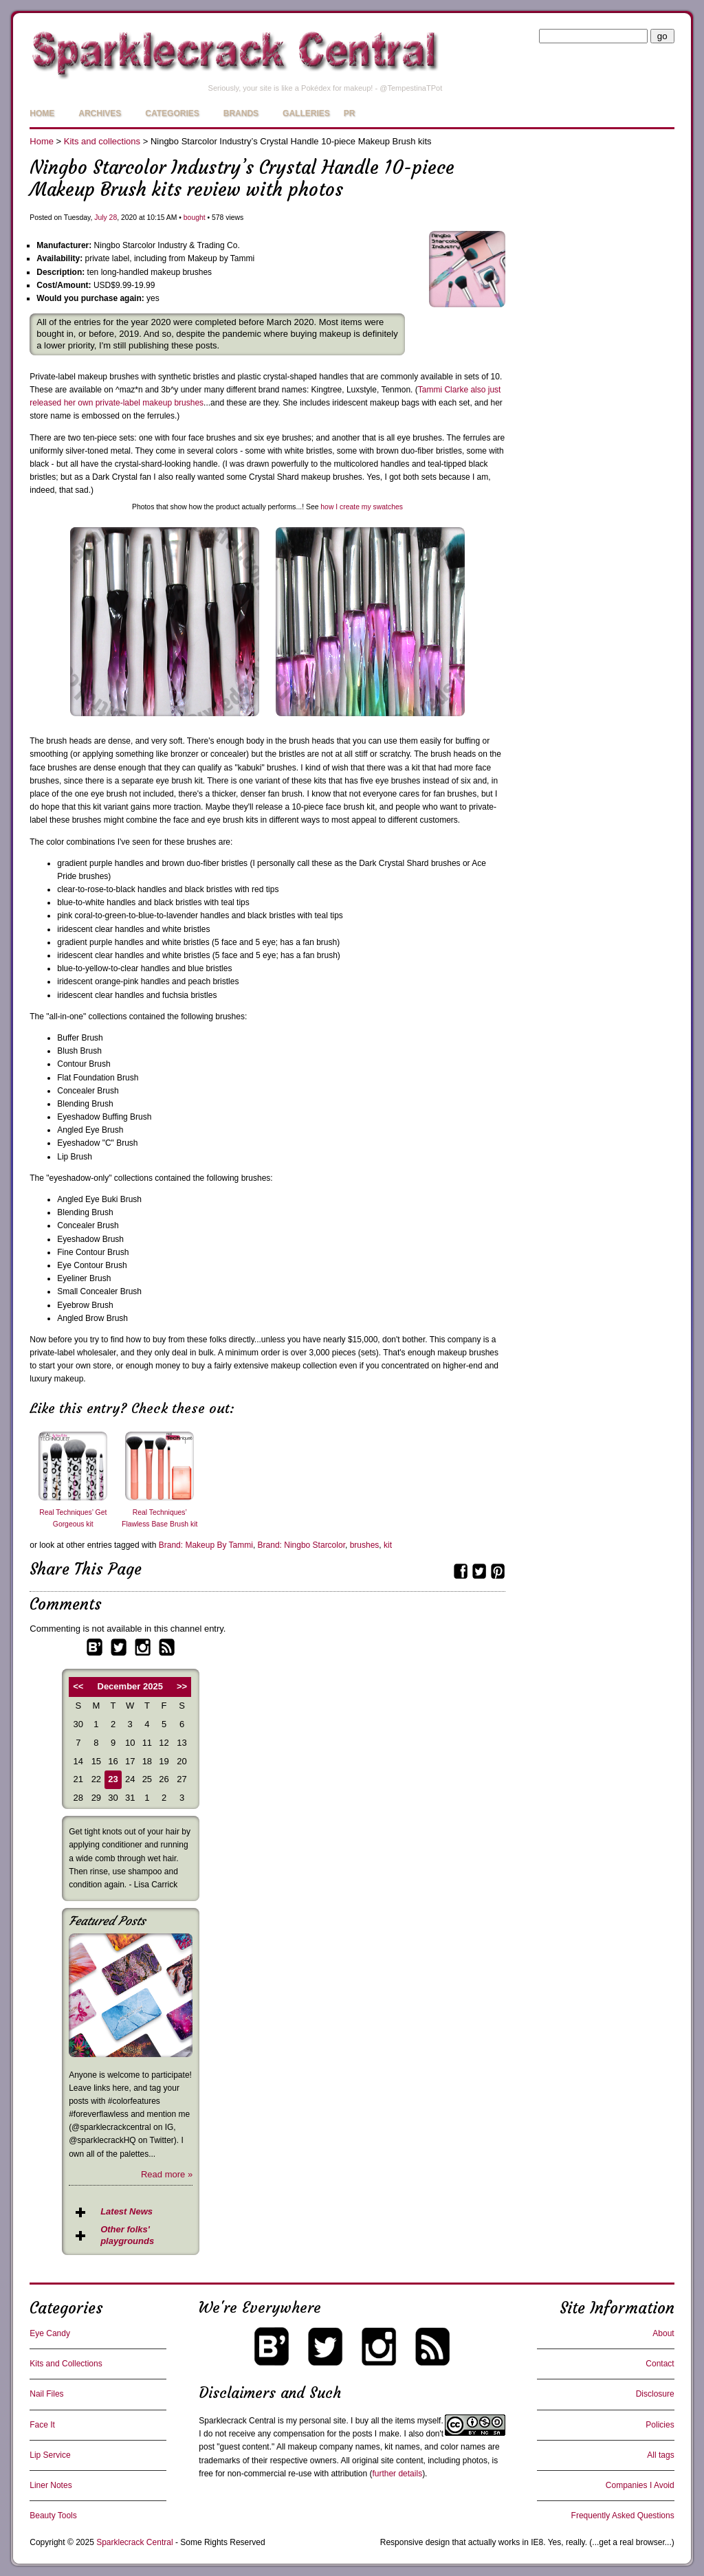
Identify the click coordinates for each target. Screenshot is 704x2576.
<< (78, 1686)
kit (388, 1545)
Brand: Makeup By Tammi (206, 1545)
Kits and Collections (66, 2363)
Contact (660, 2363)
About (663, 2333)
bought (195, 217)
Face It (42, 2425)
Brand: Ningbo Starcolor (301, 1545)
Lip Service (50, 2455)
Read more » (166, 2174)
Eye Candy (50, 2333)
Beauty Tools (53, 2515)
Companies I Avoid (640, 2485)
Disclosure (655, 2394)
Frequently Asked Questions (622, 2515)
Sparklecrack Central (237, 2420)
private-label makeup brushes (150, 403)
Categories (172, 113)
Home (42, 113)
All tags (660, 2455)
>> (182, 1686)
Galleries (306, 113)
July (100, 217)
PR (349, 113)
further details (397, 2473)
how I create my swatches (361, 507)
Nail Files (46, 2394)
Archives (99, 113)
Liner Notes (51, 2485)
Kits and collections (102, 141)
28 (113, 217)
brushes (365, 1545)
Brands (240, 113)
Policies (660, 2425)
